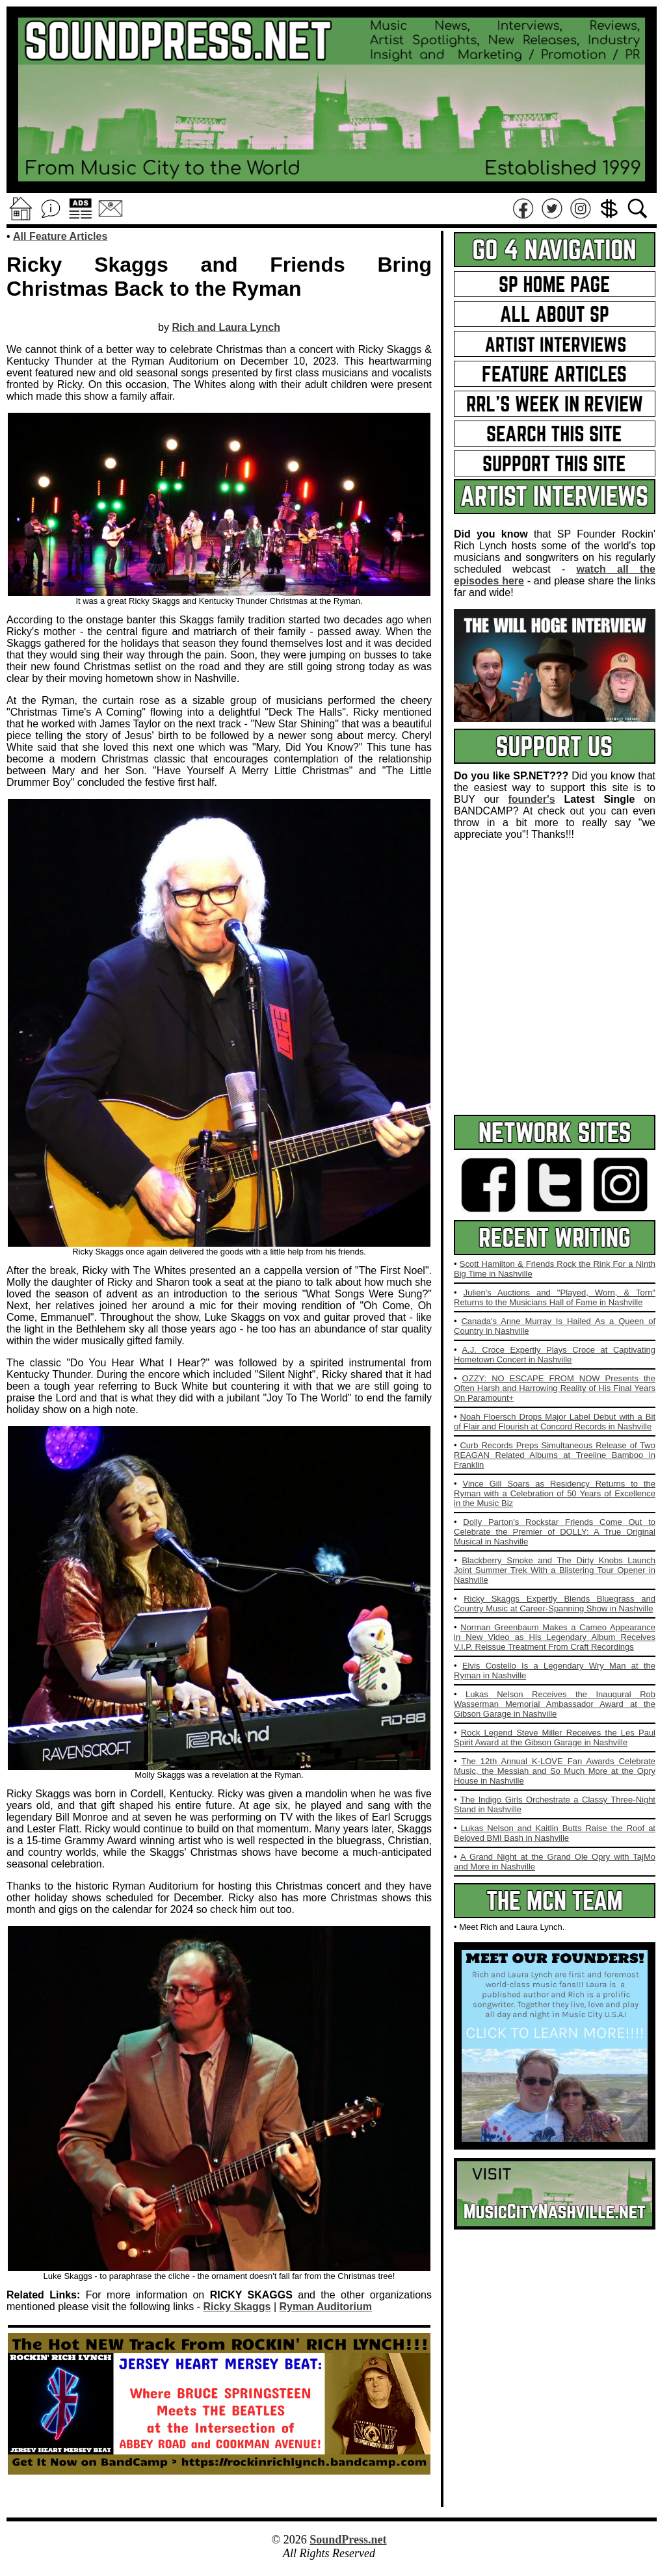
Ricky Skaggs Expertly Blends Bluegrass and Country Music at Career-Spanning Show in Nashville (554, 1603)
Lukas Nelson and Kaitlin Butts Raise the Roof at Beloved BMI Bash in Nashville (554, 1833)
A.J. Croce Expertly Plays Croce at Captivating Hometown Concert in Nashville (554, 1354)
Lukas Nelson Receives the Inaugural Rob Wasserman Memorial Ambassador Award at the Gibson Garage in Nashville (554, 1704)
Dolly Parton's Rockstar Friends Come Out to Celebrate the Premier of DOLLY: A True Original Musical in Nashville (554, 1531)
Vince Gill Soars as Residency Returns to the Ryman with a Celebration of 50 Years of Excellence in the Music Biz (554, 1493)
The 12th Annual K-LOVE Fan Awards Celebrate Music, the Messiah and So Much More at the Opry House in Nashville (554, 1771)
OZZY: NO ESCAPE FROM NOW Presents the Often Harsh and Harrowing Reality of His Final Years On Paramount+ (554, 1388)
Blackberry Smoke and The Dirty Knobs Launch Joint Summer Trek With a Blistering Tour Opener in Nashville (554, 1570)
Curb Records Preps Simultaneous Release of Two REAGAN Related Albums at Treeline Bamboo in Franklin (554, 1455)
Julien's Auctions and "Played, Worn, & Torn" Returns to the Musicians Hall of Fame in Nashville (554, 1297)
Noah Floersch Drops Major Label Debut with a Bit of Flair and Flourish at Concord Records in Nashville (554, 1421)
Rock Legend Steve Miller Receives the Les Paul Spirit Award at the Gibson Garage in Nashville (554, 1737)
